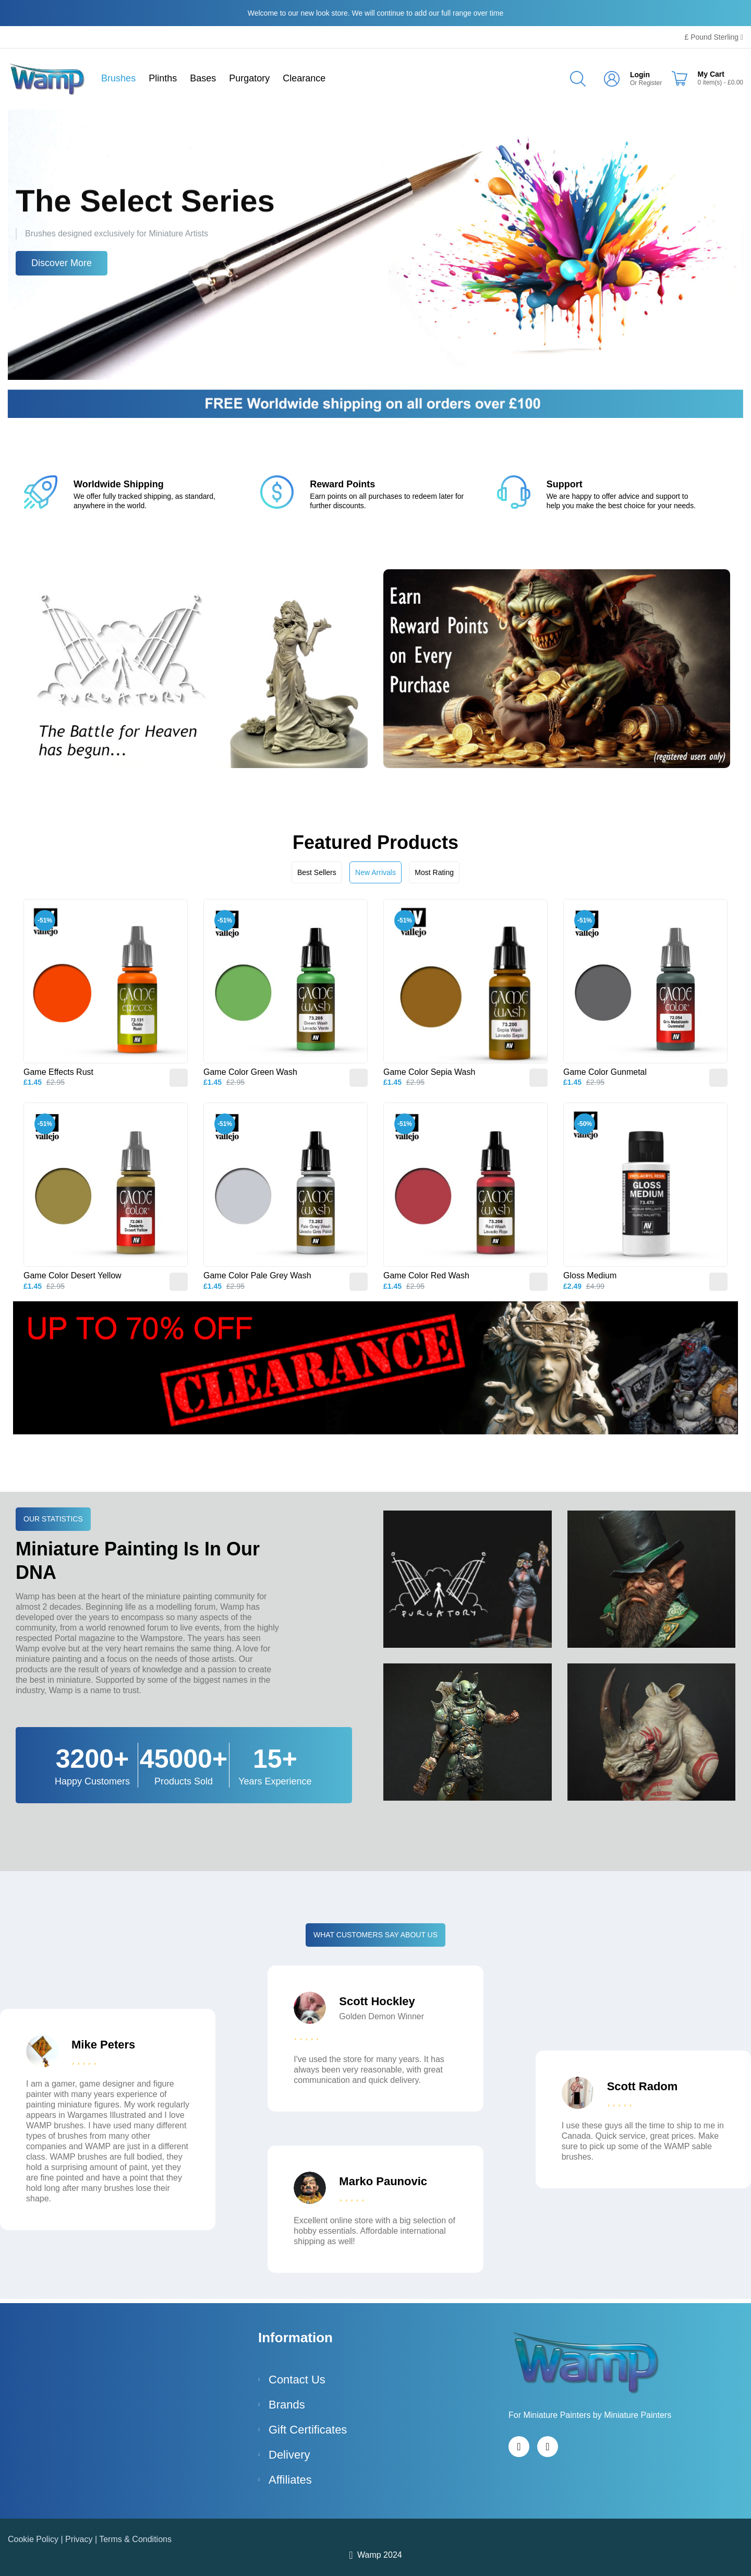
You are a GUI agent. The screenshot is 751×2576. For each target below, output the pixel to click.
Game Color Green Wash (250, 1072)
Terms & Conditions (135, 2539)
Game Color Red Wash (426, 1275)
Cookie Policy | (36, 2539)
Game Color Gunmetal (605, 1072)
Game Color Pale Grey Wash (257, 1275)
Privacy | (82, 2539)
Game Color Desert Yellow (72, 1275)
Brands (287, 2404)
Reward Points (342, 484)
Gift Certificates (308, 2429)
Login (640, 74)
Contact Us (297, 2379)
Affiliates (290, 2479)
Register (650, 83)
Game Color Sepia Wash (429, 1072)
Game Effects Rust (58, 1072)
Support (565, 484)
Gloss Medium (589, 1275)
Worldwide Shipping (119, 484)
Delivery (289, 2454)
